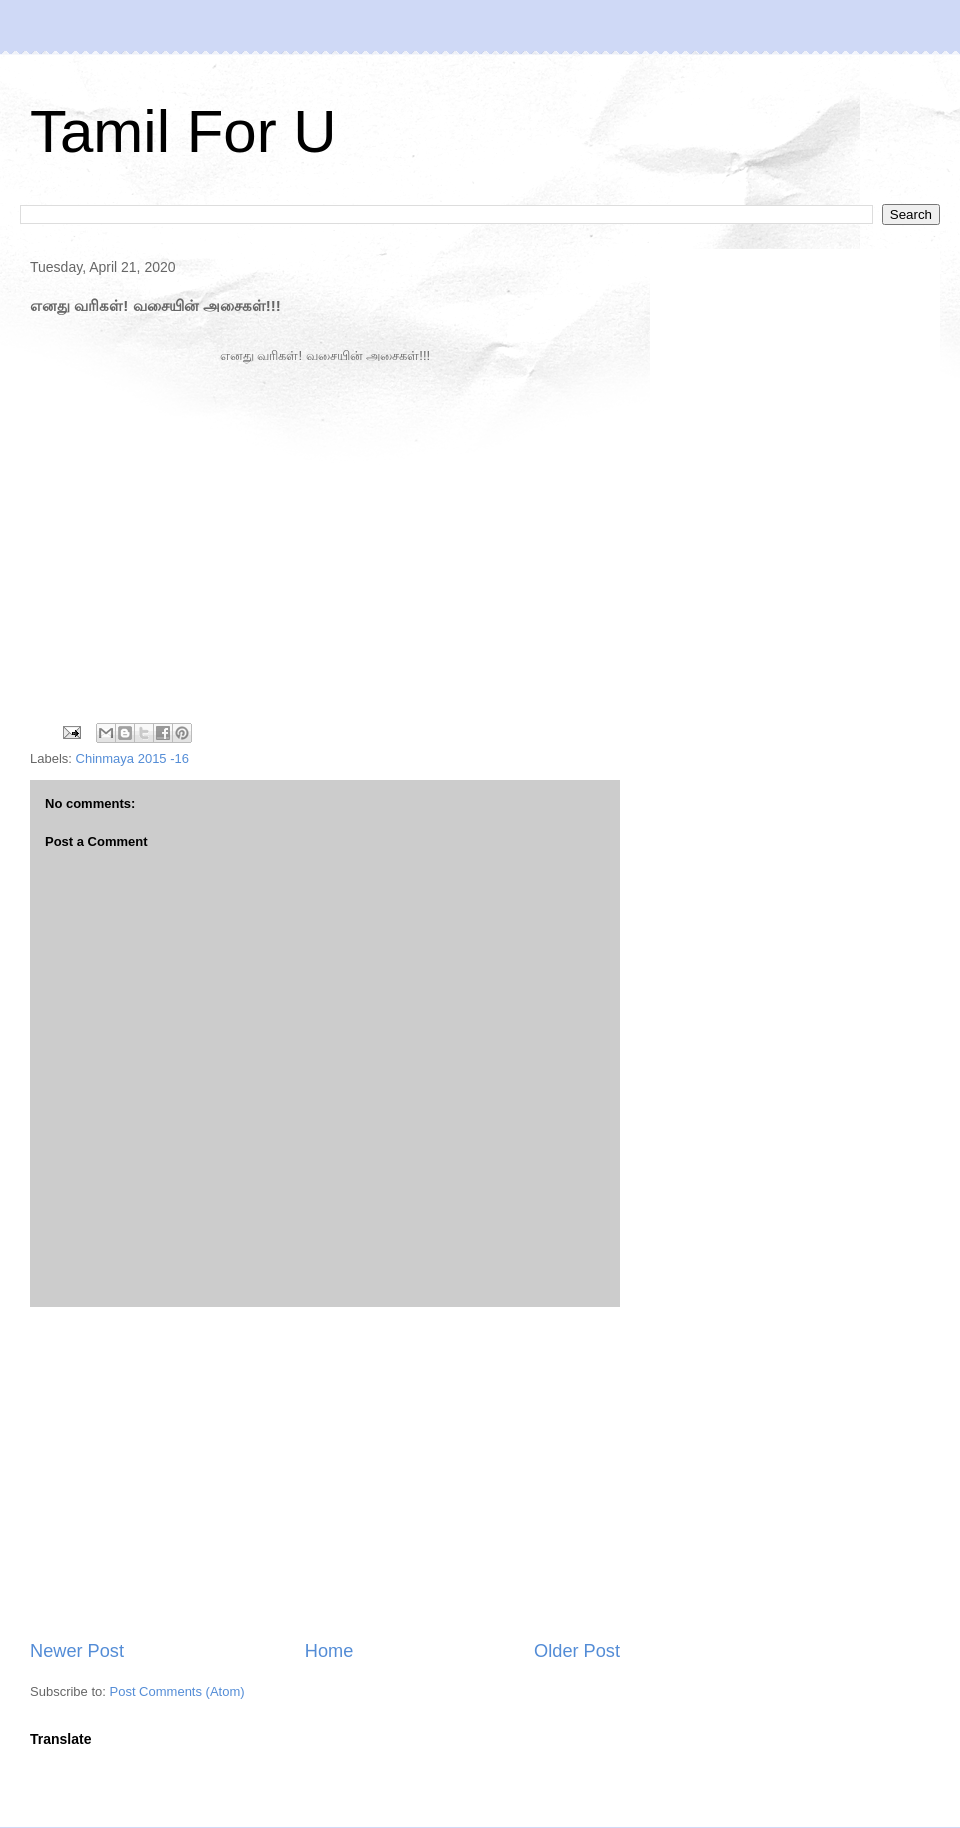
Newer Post (77, 1651)
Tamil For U (183, 131)
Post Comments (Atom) (177, 1691)
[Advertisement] (325, 1473)
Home (329, 1651)
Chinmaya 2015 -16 (132, 758)
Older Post (577, 1651)
